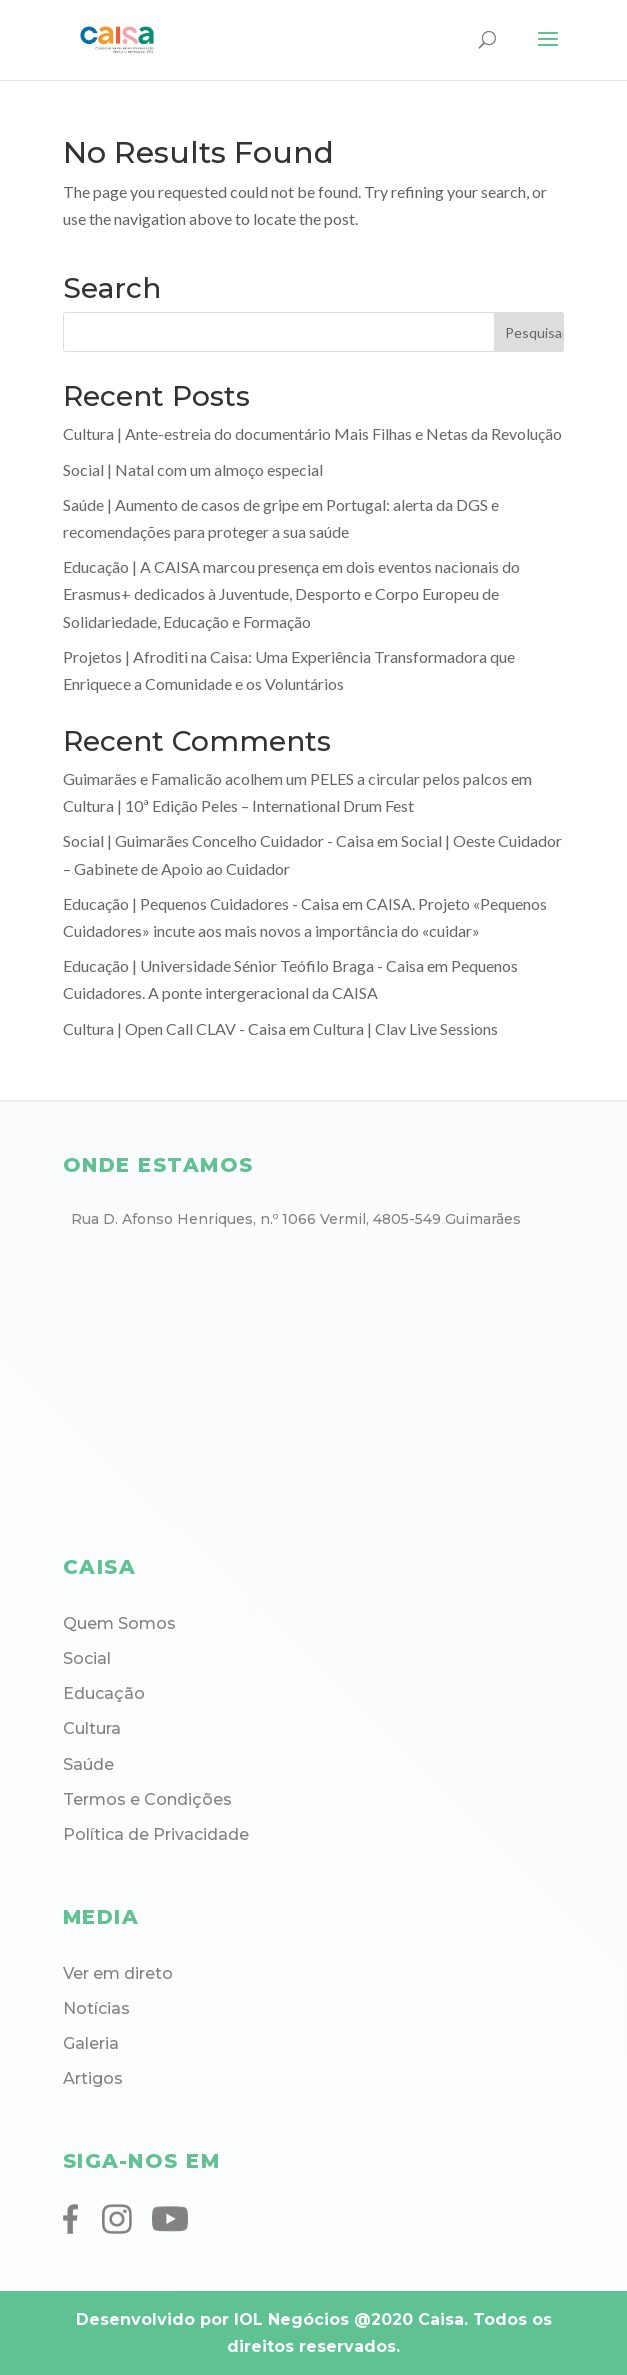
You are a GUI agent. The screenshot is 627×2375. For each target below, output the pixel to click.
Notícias (96, 2008)
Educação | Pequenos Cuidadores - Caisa (201, 903)
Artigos (93, 2078)
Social (87, 1658)
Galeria (91, 2043)
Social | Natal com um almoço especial (193, 469)
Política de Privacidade (156, 1834)
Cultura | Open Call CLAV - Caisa (174, 1028)
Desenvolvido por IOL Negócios (212, 2319)
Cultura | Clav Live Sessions (405, 1028)
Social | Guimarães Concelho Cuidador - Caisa (218, 840)
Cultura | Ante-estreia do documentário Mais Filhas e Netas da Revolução (312, 433)
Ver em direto (118, 1973)
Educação (104, 1693)
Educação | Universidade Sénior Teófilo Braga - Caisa (243, 965)
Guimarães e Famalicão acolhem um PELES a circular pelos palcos (285, 778)
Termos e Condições (147, 1799)
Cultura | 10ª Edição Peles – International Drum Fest (238, 805)
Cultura (92, 1728)
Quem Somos (119, 1623)
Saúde (88, 1764)
